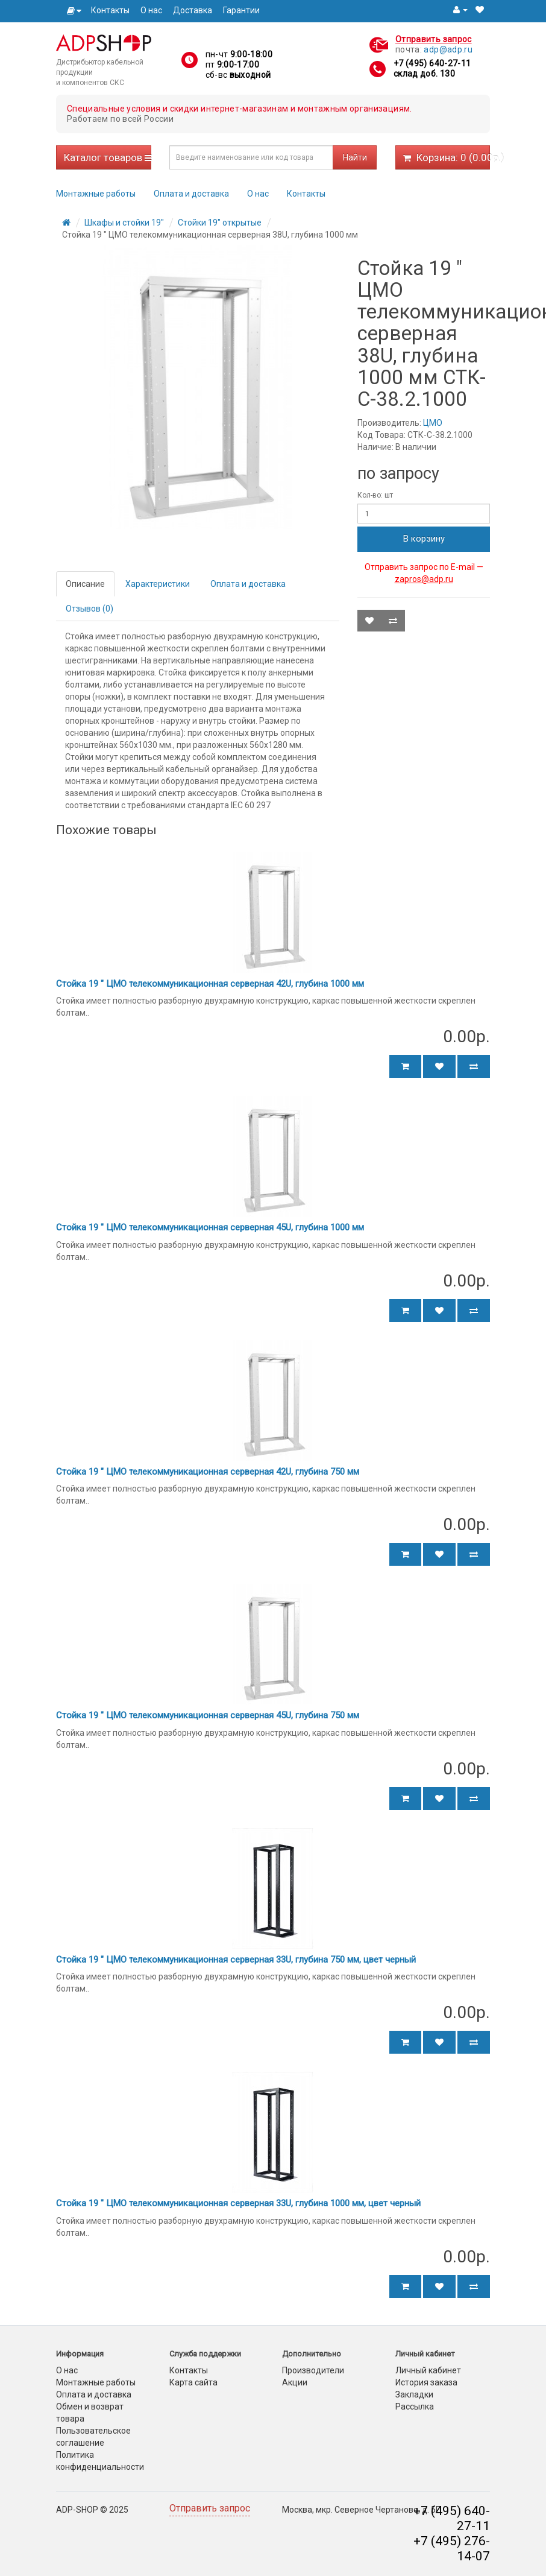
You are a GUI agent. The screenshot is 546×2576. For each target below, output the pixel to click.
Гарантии (241, 10)
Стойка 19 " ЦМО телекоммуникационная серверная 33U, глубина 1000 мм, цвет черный (238, 2203)
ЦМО (432, 423)
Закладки (414, 2394)
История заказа (426, 2382)
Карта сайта (193, 2382)
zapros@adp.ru (424, 579)
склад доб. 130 (424, 73)
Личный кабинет (428, 2370)
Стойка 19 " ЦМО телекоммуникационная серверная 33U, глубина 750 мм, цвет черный (236, 1959)
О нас (151, 10)
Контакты (110, 10)
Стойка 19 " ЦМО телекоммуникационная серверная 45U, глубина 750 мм (207, 1715)
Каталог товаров (107, 157)
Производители (313, 2370)
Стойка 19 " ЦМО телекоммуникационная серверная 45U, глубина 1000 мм (210, 1227)
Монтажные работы (96, 193)
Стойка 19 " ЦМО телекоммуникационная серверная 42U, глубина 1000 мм (210, 983)
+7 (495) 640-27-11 (432, 63)
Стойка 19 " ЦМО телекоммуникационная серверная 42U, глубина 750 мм (207, 1471)
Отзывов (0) (89, 608)
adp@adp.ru (448, 49)
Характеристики (157, 584)
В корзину (424, 538)
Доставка (192, 10)
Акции (294, 2382)
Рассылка (414, 2406)
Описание (85, 584)
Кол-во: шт (375, 495)
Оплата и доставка (191, 193)
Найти (355, 157)
